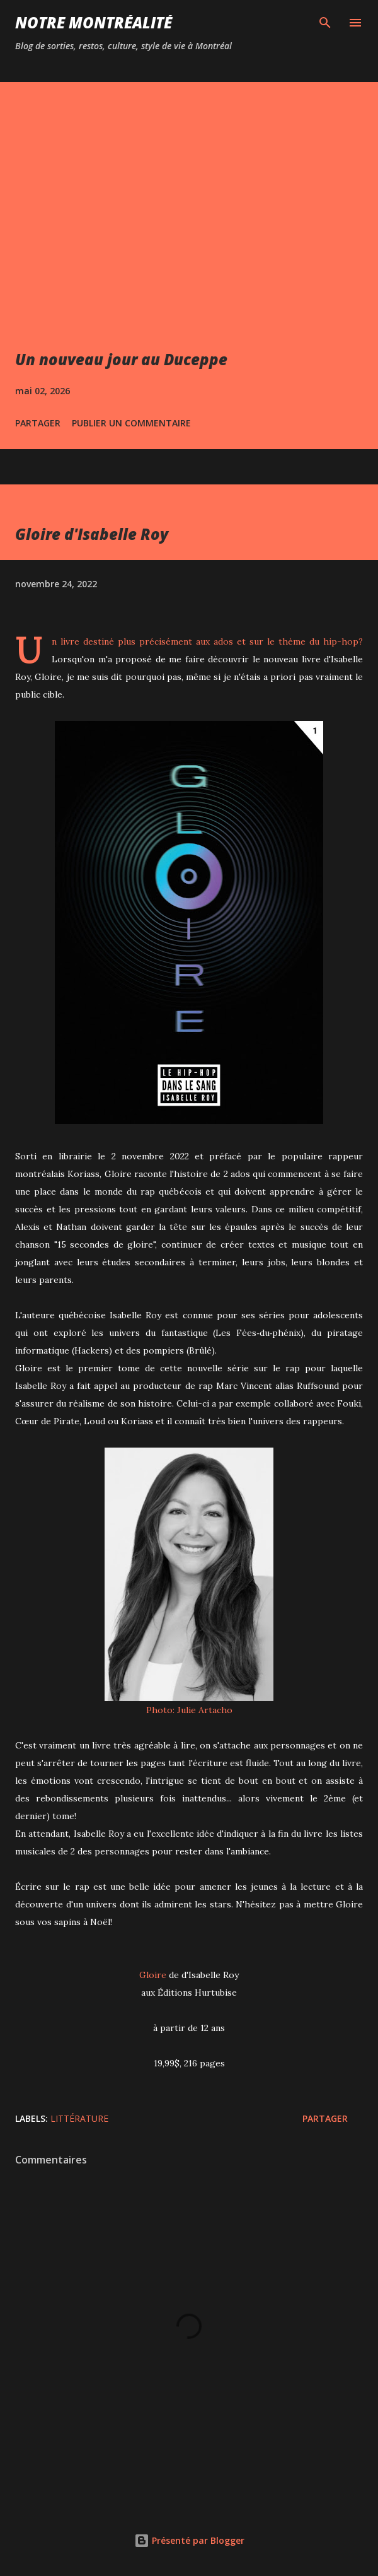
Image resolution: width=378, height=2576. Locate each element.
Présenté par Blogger (189, 2540)
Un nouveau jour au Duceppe (121, 359)
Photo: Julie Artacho (189, 1710)
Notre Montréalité (93, 22)
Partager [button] (37, 423)
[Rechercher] (325, 22)
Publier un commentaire (131, 423)
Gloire (152, 1975)
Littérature (79, 2118)
